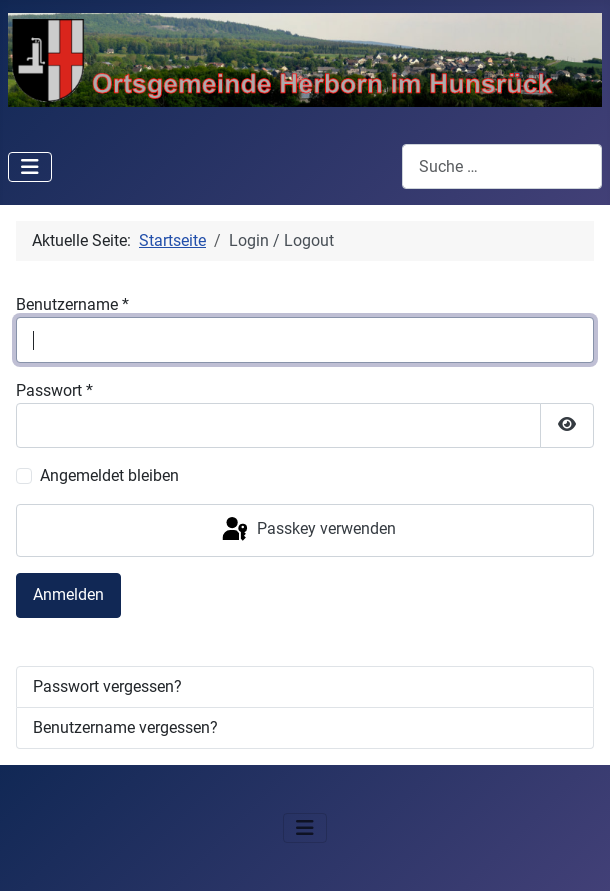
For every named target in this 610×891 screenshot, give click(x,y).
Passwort (54, 390)
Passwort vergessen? (107, 686)
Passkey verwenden (307, 530)
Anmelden (68, 594)
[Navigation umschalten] (30, 167)
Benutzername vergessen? (125, 727)
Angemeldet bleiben (109, 475)
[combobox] (502, 166)
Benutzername (72, 304)
